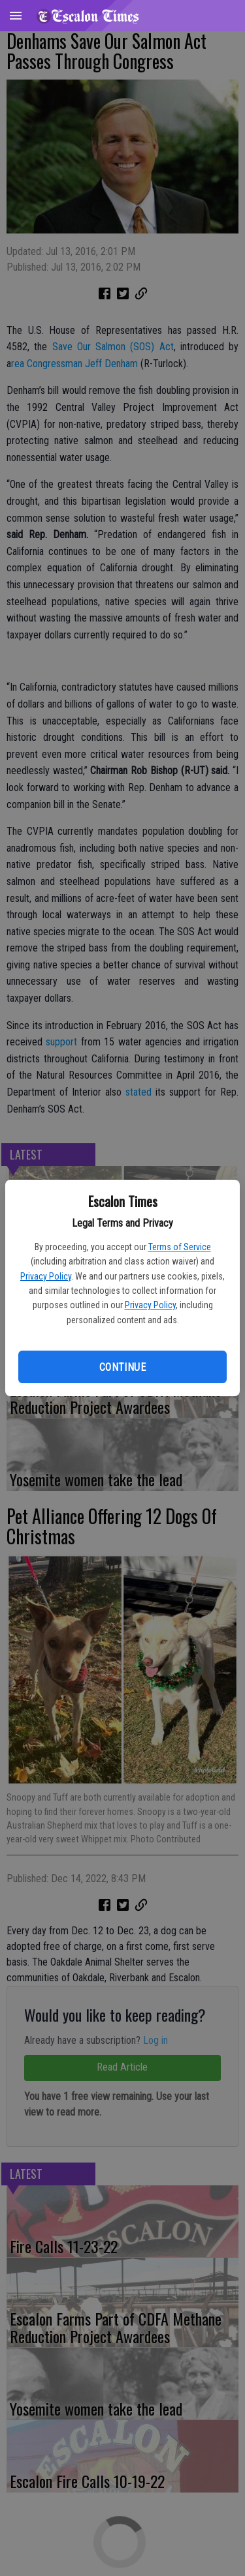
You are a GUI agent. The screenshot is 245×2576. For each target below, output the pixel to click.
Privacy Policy (45, 1276)
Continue (122, 1367)
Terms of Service (179, 1247)
